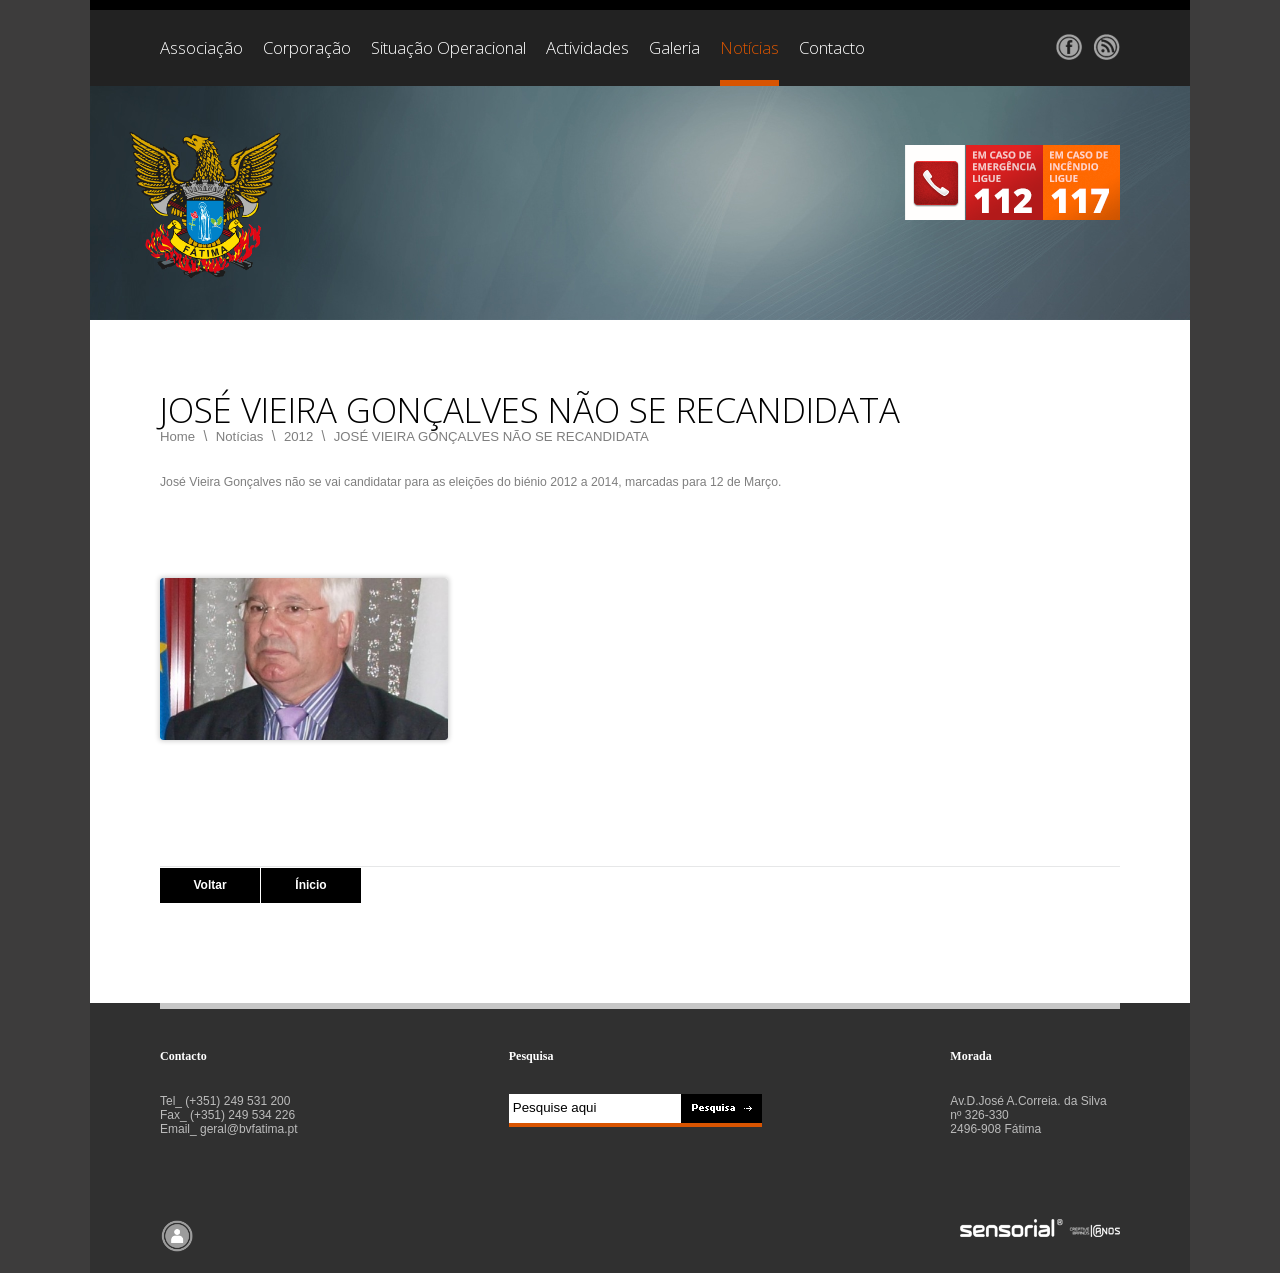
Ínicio (310, 885)
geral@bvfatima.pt (249, 1129)
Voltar (209, 885)
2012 (298, 436)
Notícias (240, 436)
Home (177, 436)
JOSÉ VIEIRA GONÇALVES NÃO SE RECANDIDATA (491, 436)
